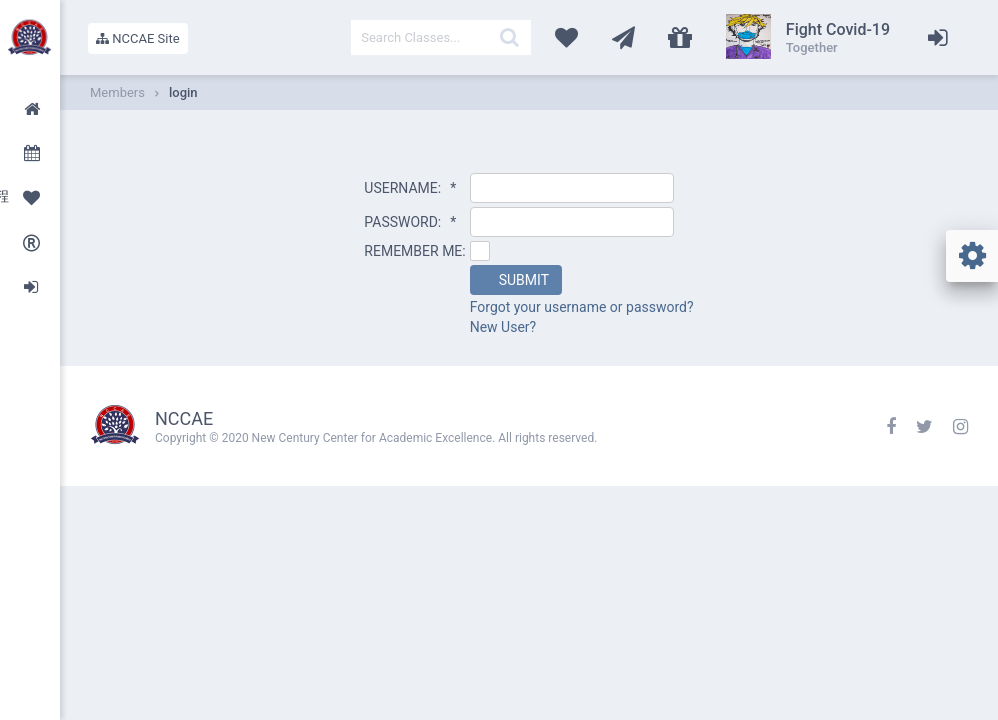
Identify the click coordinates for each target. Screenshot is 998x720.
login (183, 92)
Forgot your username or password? (582, 307)
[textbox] (441, 37)
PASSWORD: (410, 222)
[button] (516, 280)
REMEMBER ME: (414, 251)
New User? (503, 327)
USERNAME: (410, 188)
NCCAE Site (138, 38)
